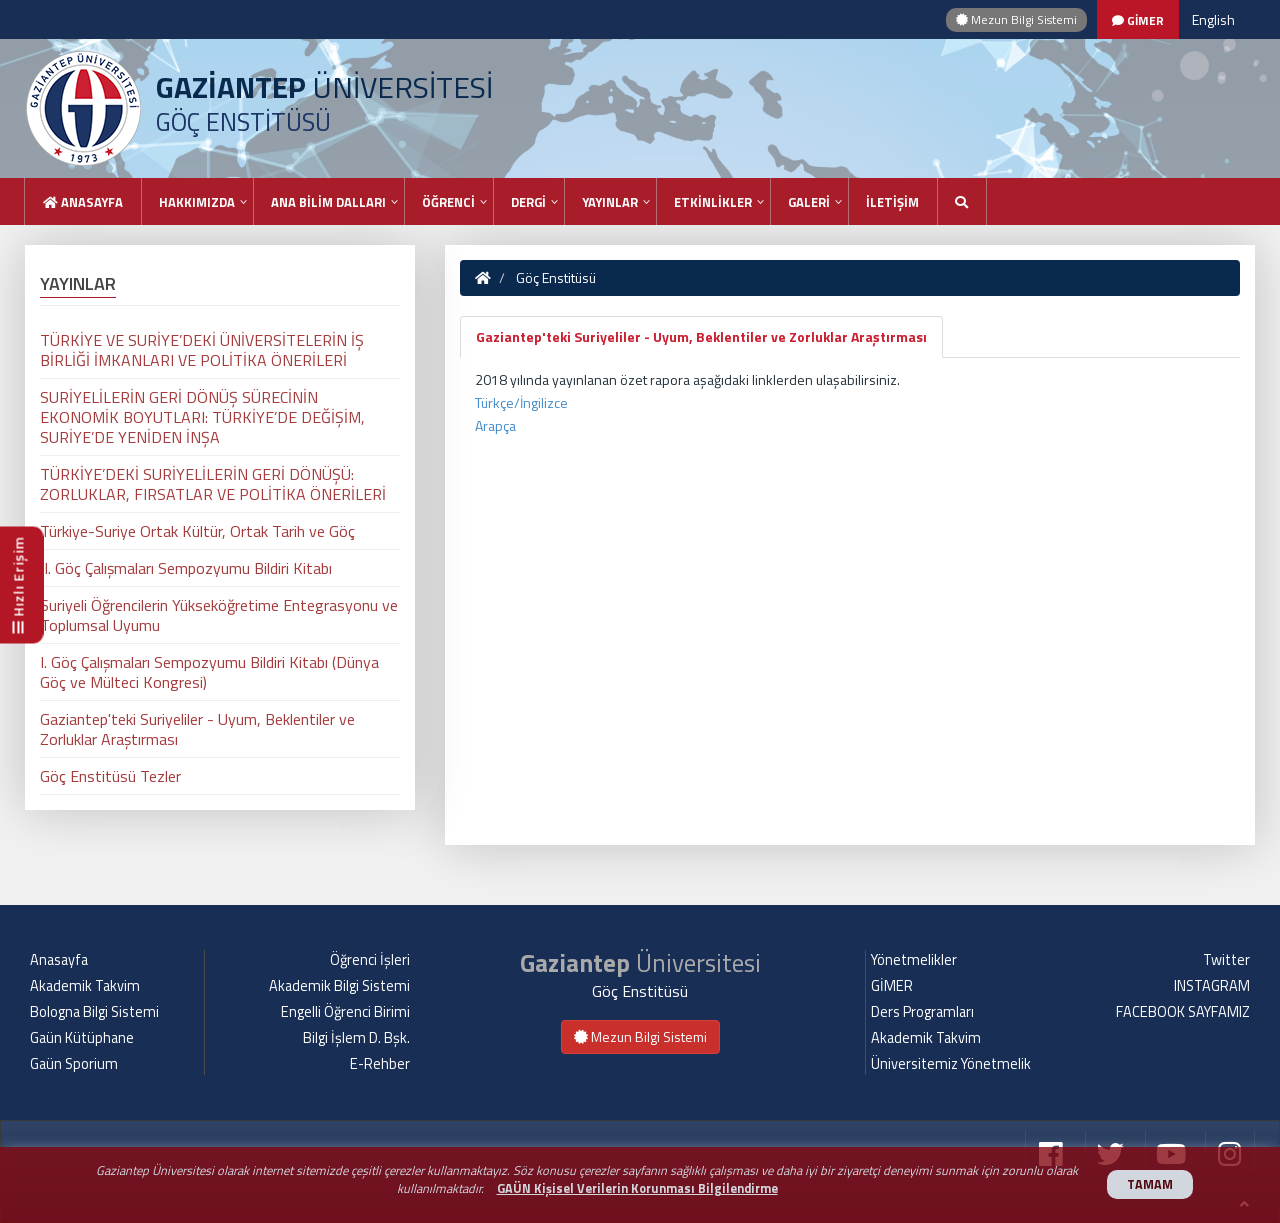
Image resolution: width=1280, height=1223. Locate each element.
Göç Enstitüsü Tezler (110, 776)
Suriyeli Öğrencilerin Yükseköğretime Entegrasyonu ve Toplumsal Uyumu (219, 615)
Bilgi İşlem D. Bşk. (356, 1038)
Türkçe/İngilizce (521, 402)
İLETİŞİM (892, 202)
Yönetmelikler (914, 960)
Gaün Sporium (74, 1064)
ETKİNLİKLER (713, 202)
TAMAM (1150, 1184)
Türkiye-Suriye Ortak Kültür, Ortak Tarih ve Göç (197, 531)
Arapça (495, 425)
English (1213, 19)
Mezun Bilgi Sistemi (1016, 19)
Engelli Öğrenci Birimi (345, 1012)
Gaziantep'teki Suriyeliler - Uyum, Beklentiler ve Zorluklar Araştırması (701, 336)
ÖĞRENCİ (448, 202)
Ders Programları (922, 1012)
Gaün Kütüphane (82, 1038)
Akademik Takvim (85, 986)
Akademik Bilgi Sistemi (339, 986)
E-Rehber (380, 1064)
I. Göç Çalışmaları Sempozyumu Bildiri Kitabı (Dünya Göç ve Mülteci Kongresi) (209, 672)
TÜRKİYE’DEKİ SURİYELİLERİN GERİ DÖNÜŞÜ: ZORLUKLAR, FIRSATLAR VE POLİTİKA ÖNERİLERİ (213, 484)
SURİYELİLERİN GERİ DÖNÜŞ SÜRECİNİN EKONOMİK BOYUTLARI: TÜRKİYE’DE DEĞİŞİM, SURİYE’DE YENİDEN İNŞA (202, 417)
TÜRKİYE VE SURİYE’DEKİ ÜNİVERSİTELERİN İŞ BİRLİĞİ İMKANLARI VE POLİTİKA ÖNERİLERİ (202, 350)
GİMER (892, 986)
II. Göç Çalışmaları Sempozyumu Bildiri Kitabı (186, 568)
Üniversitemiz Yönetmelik (951, 1064)
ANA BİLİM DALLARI (328, 202)
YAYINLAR (610, 202)
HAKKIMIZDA (197, 202)
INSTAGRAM (1212, 986)
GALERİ (809, 202)
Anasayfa (83, 202)
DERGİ (528, 202)
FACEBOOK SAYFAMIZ (1183, 1012)
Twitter (1226, 960)
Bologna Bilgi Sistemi (94, 1012)
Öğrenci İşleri (370, 960)
